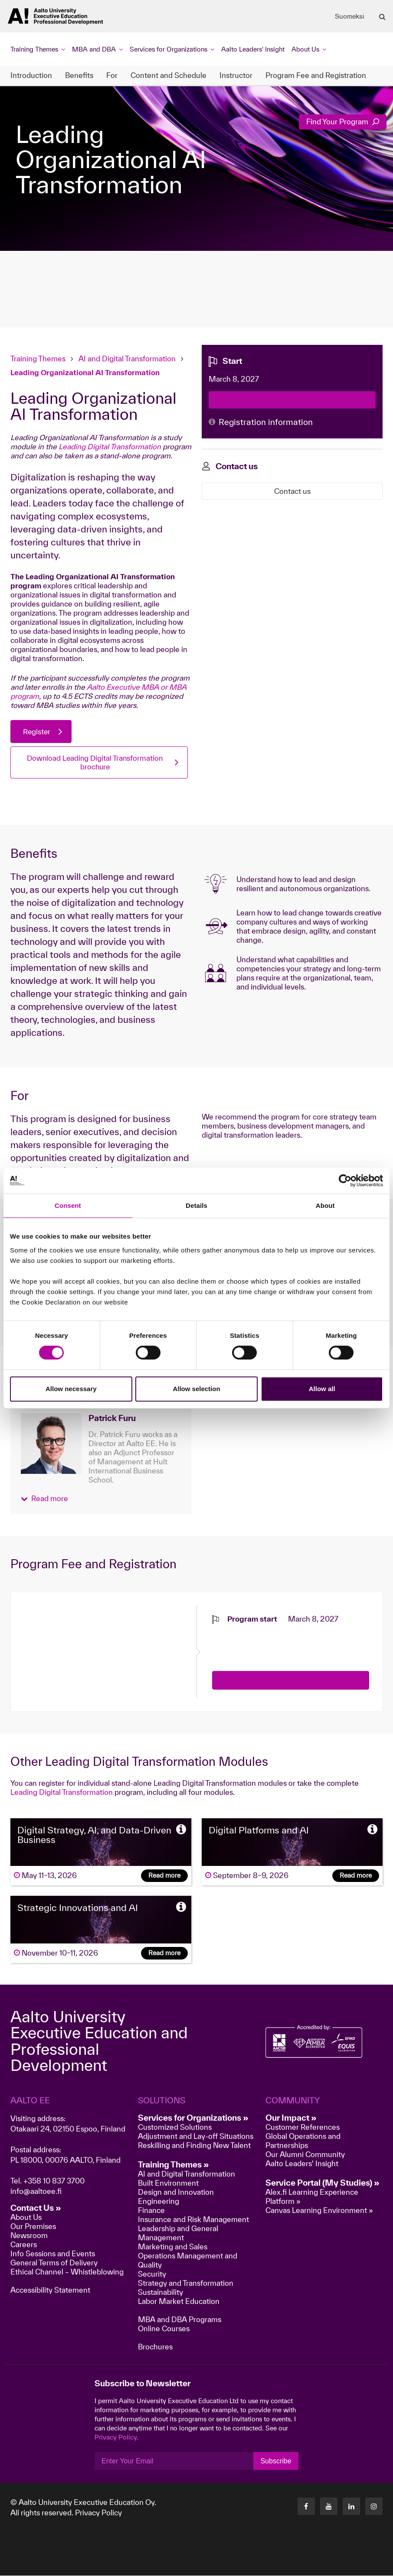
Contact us (292, 491)
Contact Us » (35, 2208)
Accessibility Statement (50, 2290)
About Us (26, 2217)
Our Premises (33, 2226)
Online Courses (164, 2329)
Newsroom (29, 2236)
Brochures (155, 2347)
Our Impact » (291, 2118)
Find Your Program (342, 121)
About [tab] (325, 1205)
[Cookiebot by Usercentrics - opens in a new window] (345, 1180)
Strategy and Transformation (185, 2283)
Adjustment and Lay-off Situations (195, 2136)
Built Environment (168, 2183)
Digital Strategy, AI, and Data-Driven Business (94, 1834)
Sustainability (160, 2292)
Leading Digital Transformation (110, 446)
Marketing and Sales (172, 2247)
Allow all (322, 1388)
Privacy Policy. (116, 2437)
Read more (164, 1875)
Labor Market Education (179, 2301)
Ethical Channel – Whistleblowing (67, 2272)
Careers (23, 2245)
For (112, 75)
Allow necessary (71, 1388)
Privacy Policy (98, 2513)
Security (152, 2274)
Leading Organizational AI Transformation (85, 372)
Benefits (79, 75)
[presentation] (278, 1641)
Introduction (31, 75)
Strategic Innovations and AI (77, 1907)
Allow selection (196, 1388)
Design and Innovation (176, 2192)
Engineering (158, 2201)
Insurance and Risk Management (193, 2220)
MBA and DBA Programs (179, 2320)
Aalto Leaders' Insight (253, 49)
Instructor (235, 75)
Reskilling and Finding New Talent (194, 2145)
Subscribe (275, 2461)
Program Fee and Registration (315, 75)
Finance (151, 2210)
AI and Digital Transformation (127, 358)
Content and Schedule (168, 75)
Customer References (302, 2127)
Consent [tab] (68, 1205)
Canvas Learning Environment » (319, 2210)
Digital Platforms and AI (259, 1830)
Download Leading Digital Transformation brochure (95, 762)
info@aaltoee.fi (36, 2191)
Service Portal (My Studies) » (322, 2183)
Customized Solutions (175, 2127)
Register (37, 731)
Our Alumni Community (305, 2155)
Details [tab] (196, 1205)
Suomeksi (349, 16)
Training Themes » (173, 2165)
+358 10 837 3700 (54, 2181)
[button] (44, 1498)
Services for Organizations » (193, 2118)
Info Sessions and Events (52, 2254)
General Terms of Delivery (54, 2263)
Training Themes (38, 358)
